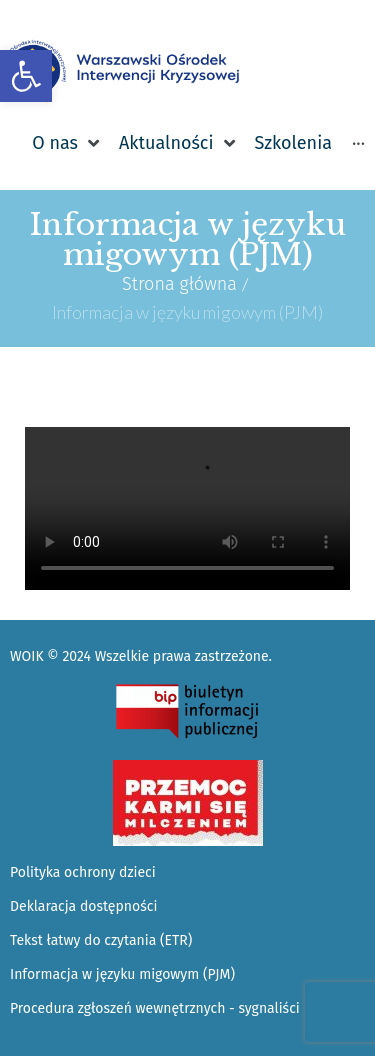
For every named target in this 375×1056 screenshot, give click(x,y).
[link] (26, 76)
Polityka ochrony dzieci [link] (83, 872)
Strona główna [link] (179, 284)
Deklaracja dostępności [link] (83, 906)
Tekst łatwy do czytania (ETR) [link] (101, 940)
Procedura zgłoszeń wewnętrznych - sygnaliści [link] (155, 1008)
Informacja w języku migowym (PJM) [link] (122, 974)
